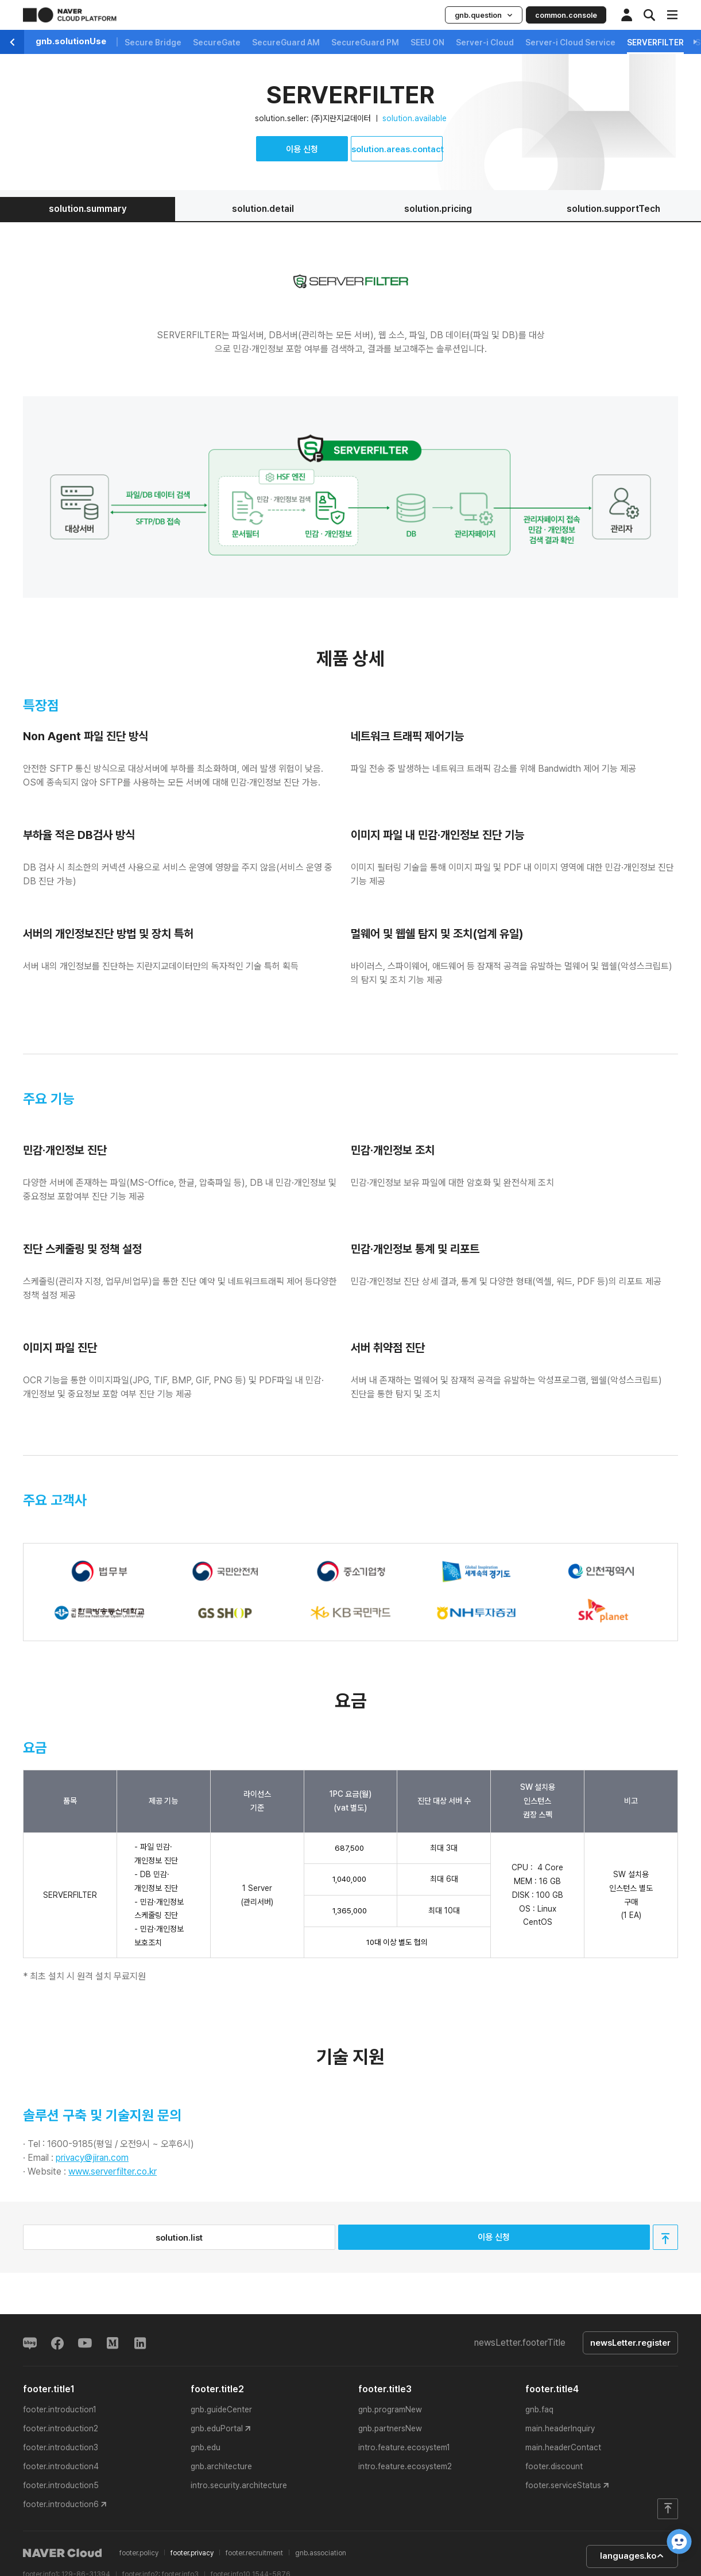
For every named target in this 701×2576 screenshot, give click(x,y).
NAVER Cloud (62, 2553)
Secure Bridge (153, 42)
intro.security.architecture (239, 2485)
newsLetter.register (630, 2343)
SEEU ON (427, 42)
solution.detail (263, 208)
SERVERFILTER (655, 42)
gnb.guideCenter (221, 2409)
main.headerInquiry (560, 2428)
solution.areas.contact (397, 149)
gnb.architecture (221, 2466)
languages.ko (632, 2556)
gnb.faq (539, 2409)
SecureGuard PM (365, 42)
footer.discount (554, 2466)
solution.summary (88, 208)
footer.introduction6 (61, 2504)
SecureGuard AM (286, 42)
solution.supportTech (613, 208)
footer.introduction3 (60, 2447)
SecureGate (217, 42)
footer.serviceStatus (563, 2485)
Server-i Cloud (485, 42)
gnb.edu (205, 2447)
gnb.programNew (390, 2409)
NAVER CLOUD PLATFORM (70, 15)
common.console (566, 15)
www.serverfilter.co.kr (112, 2171)
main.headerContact (563, 2447)
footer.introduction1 (59, 2409)
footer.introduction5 (61, 2485)
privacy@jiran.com (92, 2157)
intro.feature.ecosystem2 (405, 2466)
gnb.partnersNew (390, 2428)
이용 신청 (302, 149)
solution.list (179, 2238)
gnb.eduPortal (217, 2428)
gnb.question (484, 15)
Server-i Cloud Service (570, 42)
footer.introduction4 (61, 2466)
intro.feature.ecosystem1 (404, 2447)
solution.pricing (438, 208)
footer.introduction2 (60, 2428)
